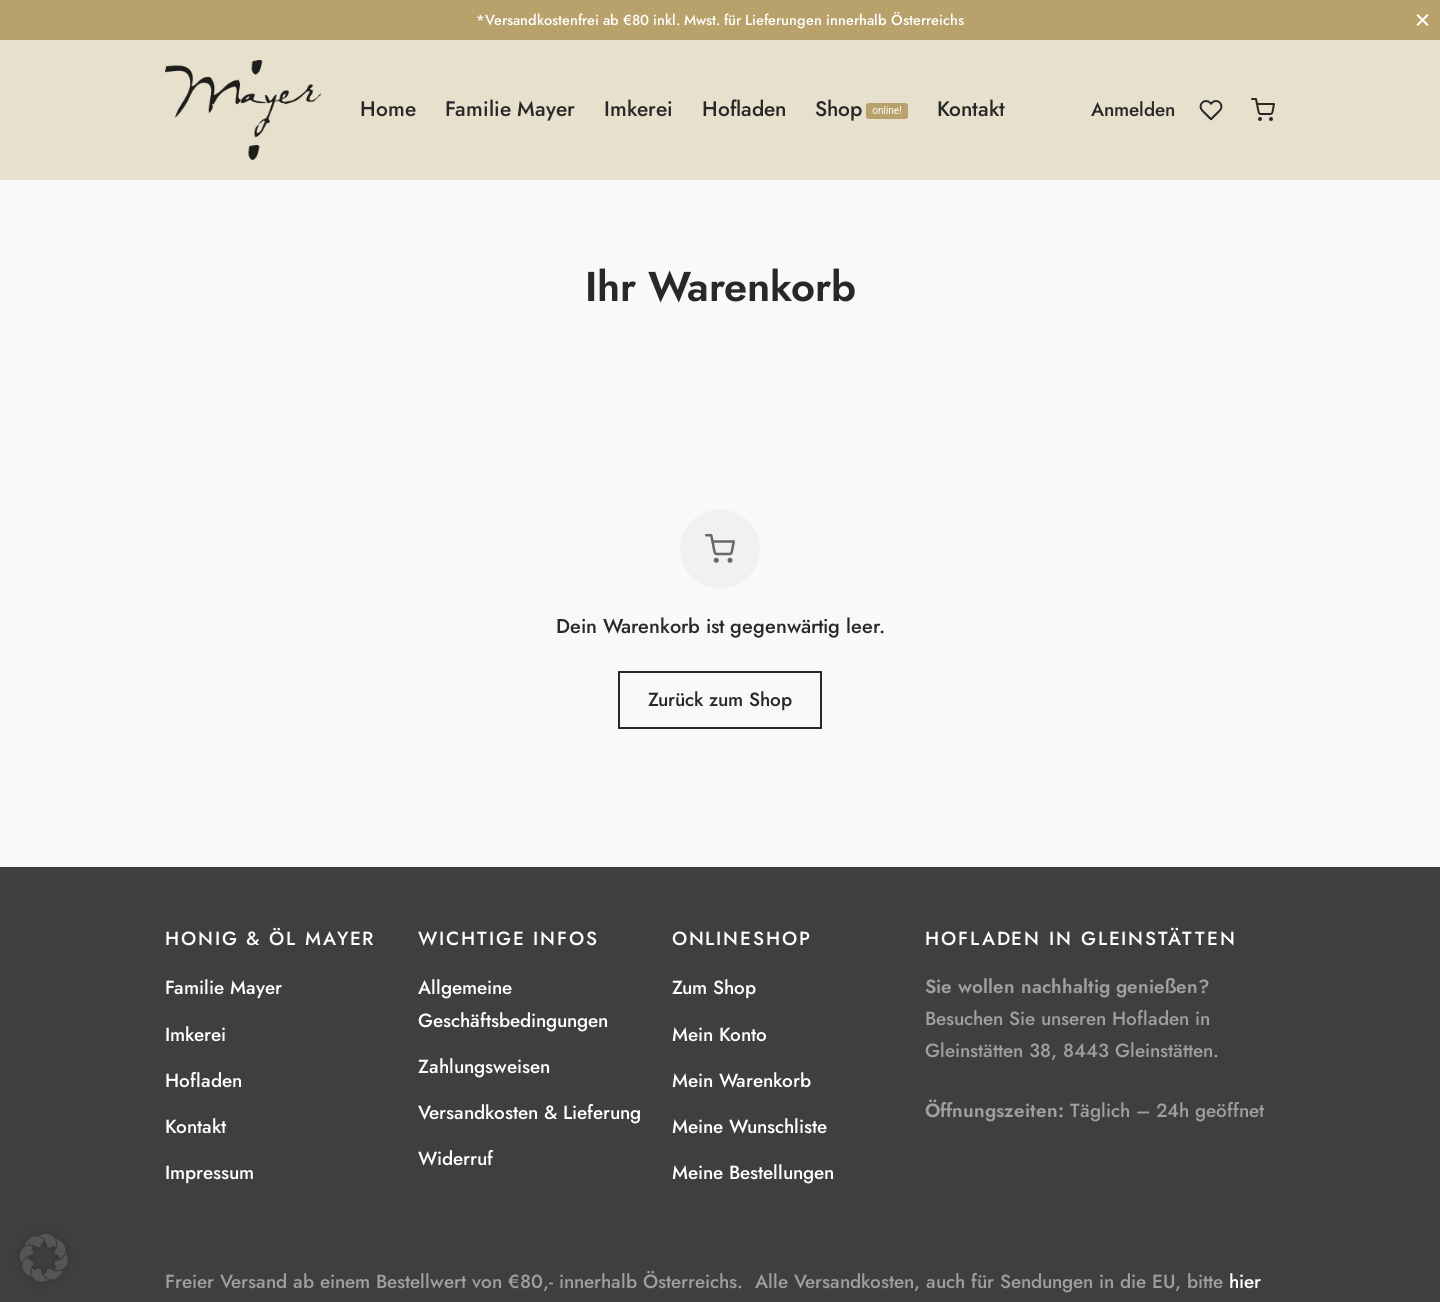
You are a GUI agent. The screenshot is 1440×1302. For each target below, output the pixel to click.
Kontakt (971, 109)
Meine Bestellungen (753, 1172)
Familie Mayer (510, 109)
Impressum (209, 1172)
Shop (861, 109)
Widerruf (455, 1158)
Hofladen (744, 109)
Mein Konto (719, 1034)
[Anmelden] (1133, 110)
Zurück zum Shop (720, 699)
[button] (44, 1258)
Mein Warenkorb (741, 1080)
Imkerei (638, 109)
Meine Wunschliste (749, 1126)
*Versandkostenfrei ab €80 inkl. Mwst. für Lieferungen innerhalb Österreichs (720, 19)
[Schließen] (1422, 19)
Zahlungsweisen (484, 1066)
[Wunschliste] (1213, 110)
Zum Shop (714, 987)
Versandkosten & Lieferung (529, 1112)
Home (388, 109)
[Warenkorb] (1263, 110)
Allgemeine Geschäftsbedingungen (513, 1003)
